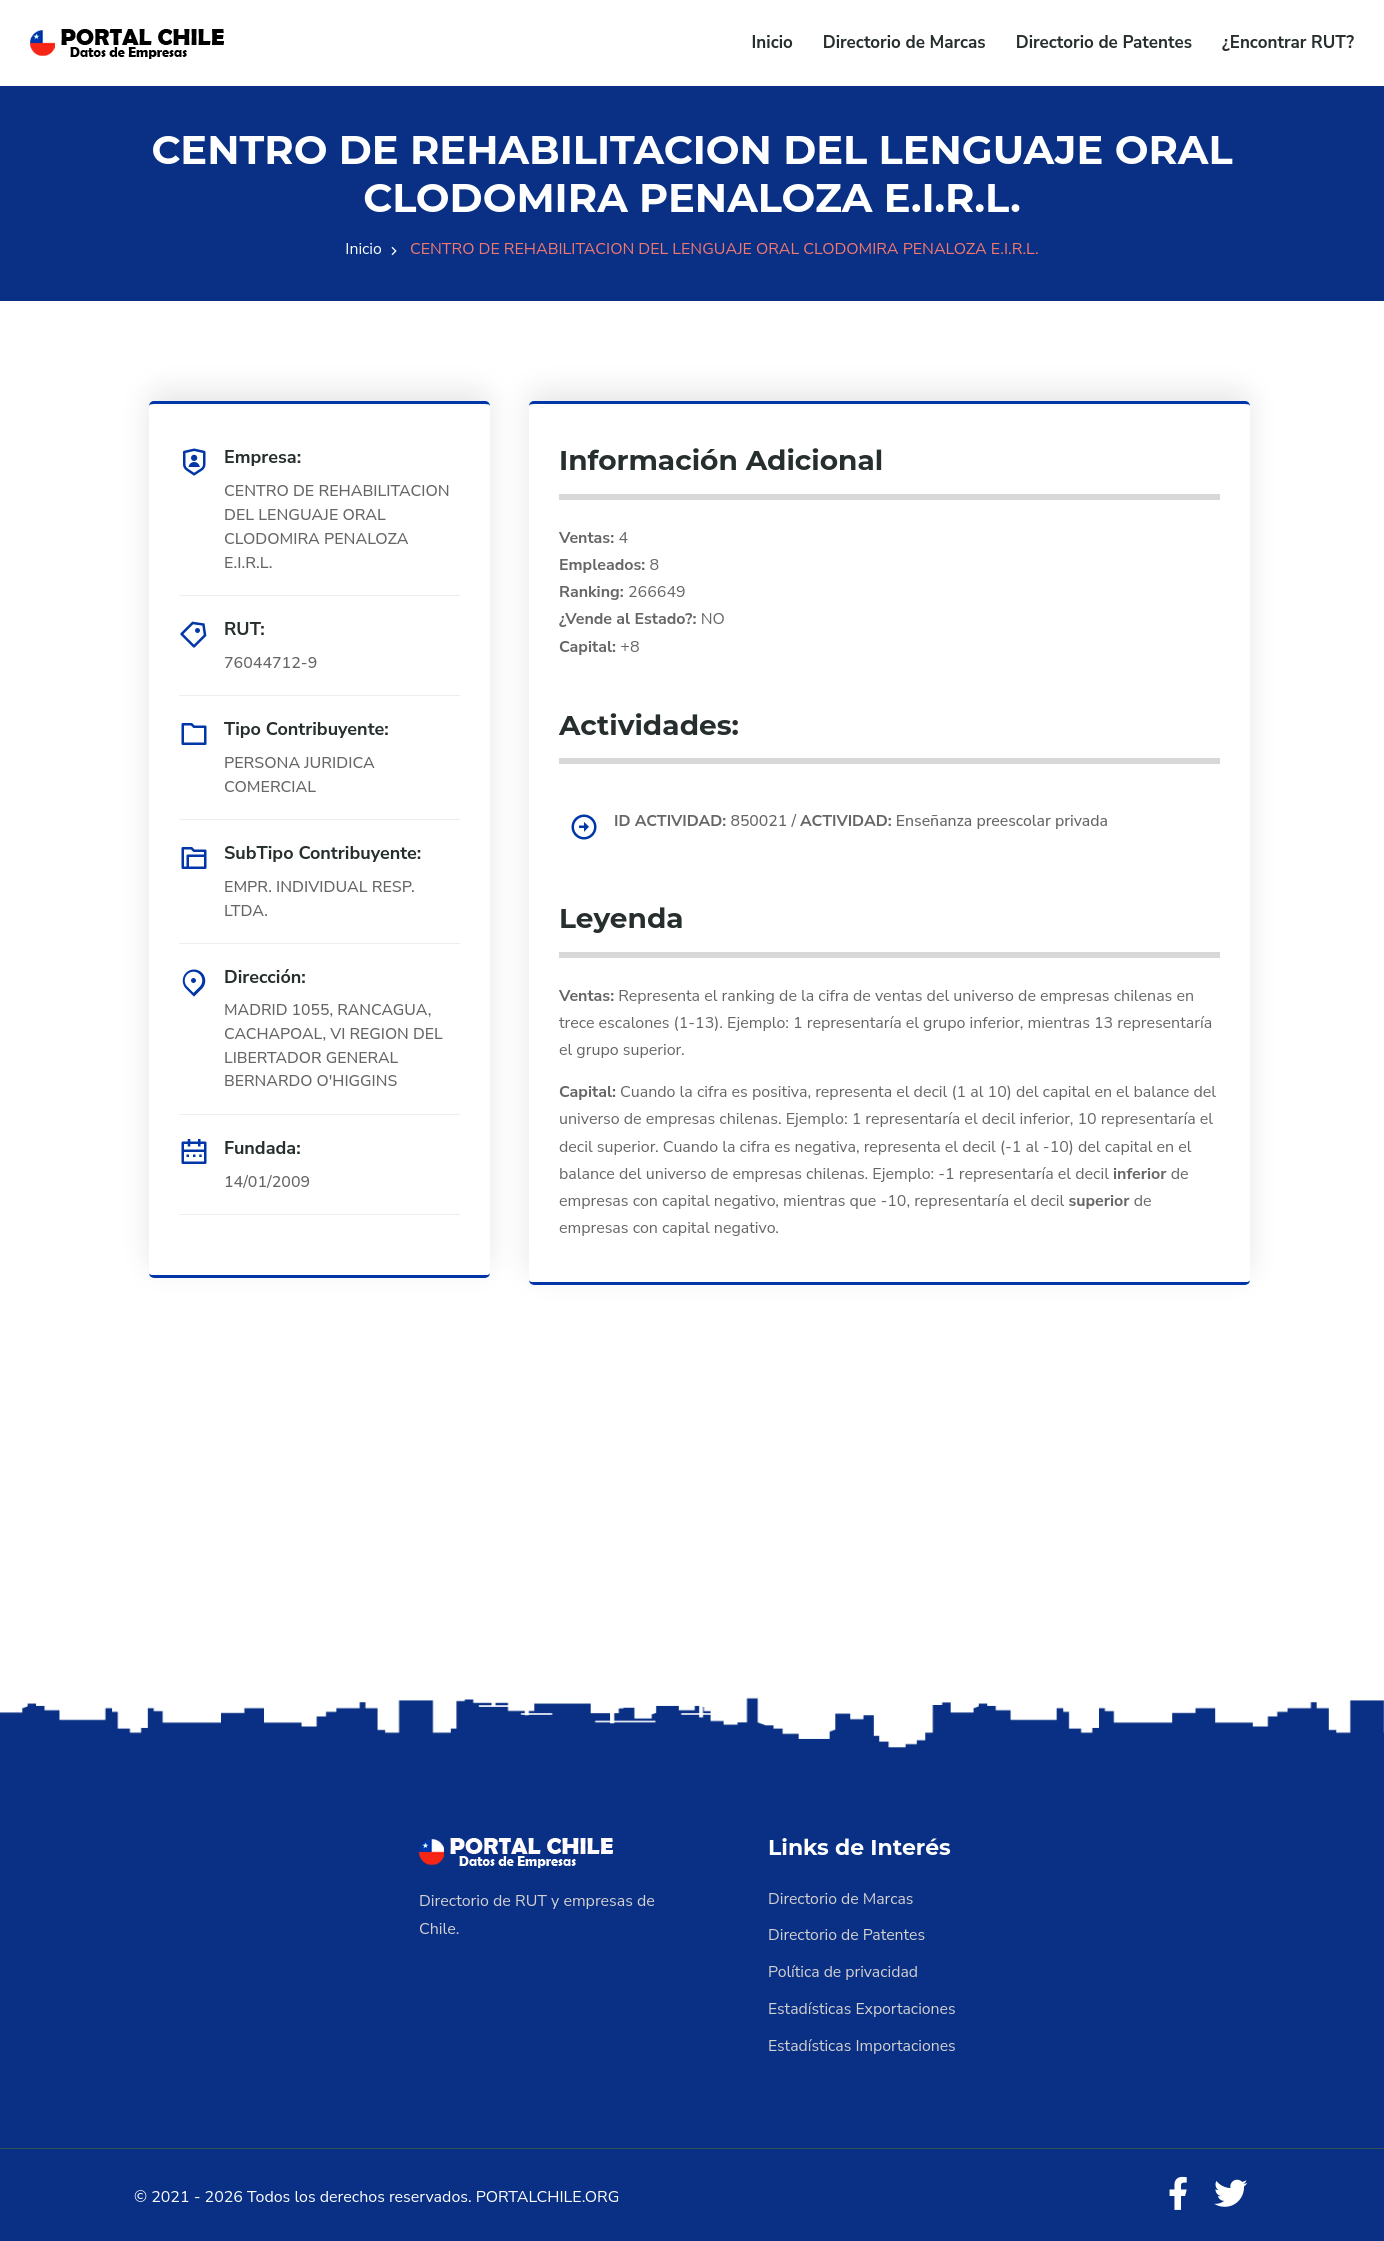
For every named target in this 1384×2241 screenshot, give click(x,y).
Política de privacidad (844, 1969)
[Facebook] (1176, 2191)
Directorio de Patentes (1104, 42)
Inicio (772, 42)
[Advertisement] (692, 1534)
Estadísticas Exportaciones (863, 2005)
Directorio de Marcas (904, 42)
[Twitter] (1230, 2191)
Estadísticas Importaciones (863, 2041)
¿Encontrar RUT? (1288, 42)
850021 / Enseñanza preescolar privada (864, 821)
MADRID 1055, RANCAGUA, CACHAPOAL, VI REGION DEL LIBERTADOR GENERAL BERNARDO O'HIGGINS (334, 1047)
